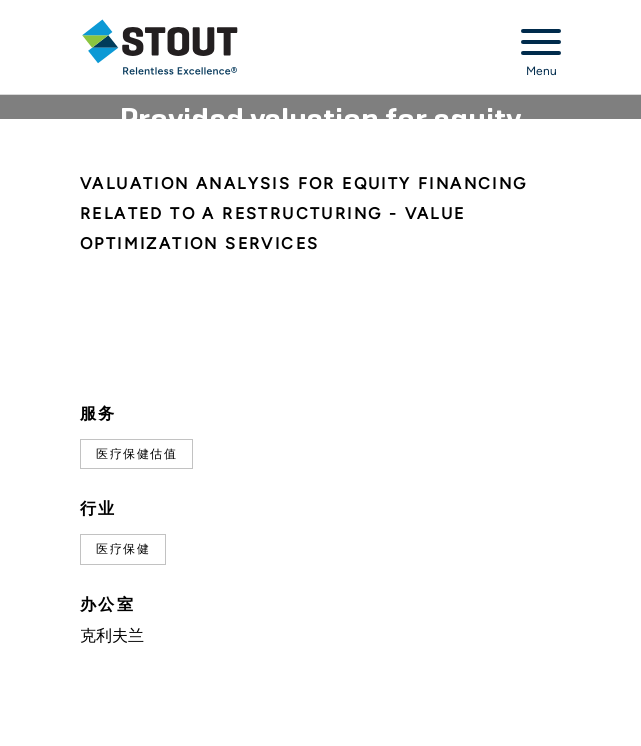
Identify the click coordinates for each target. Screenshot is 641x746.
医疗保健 (123, 549)
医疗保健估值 (136, 454)
